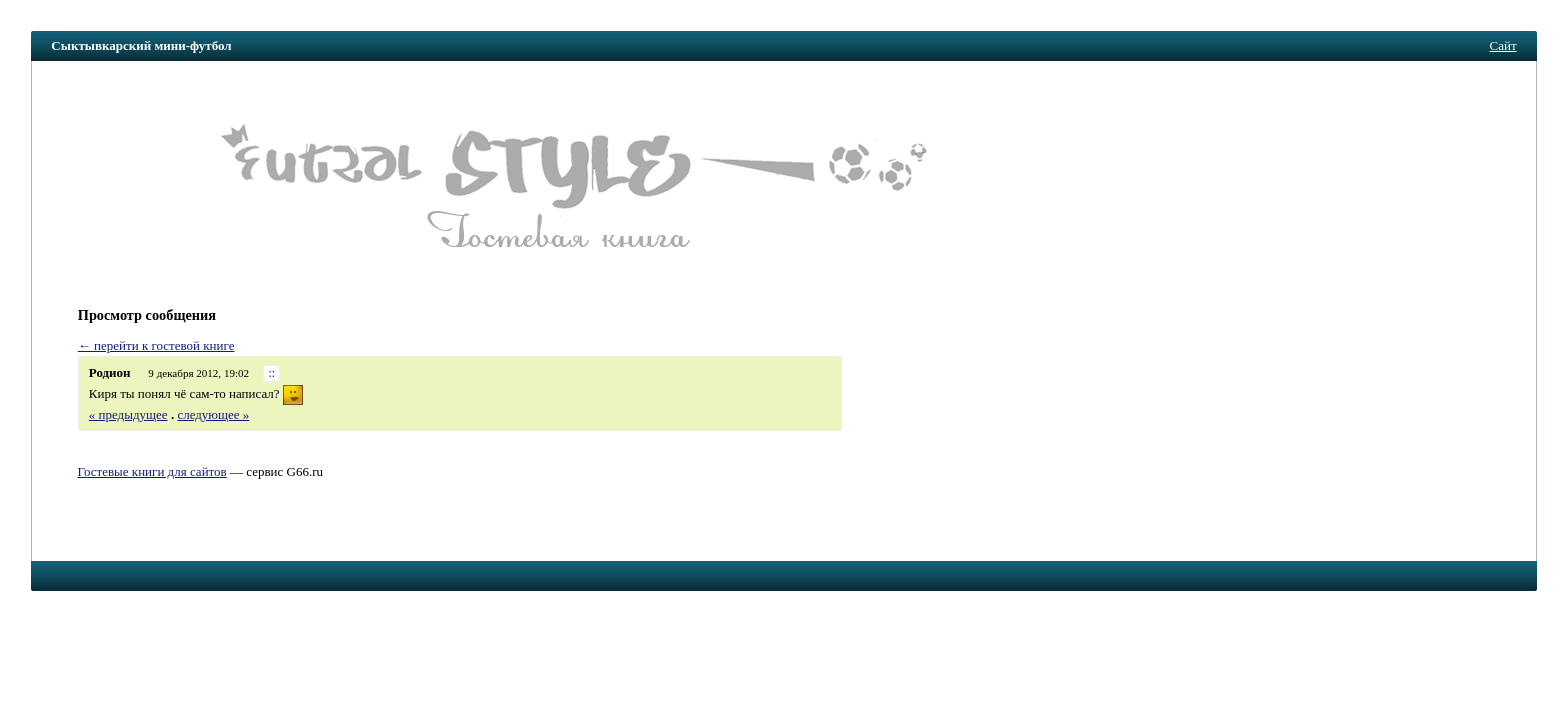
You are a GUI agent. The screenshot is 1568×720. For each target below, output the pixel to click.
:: (272, 373)
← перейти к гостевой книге (156, 345)
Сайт (1503, 45)
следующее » (213, 414)
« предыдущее (128, 414)
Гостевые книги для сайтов (152, 471)
